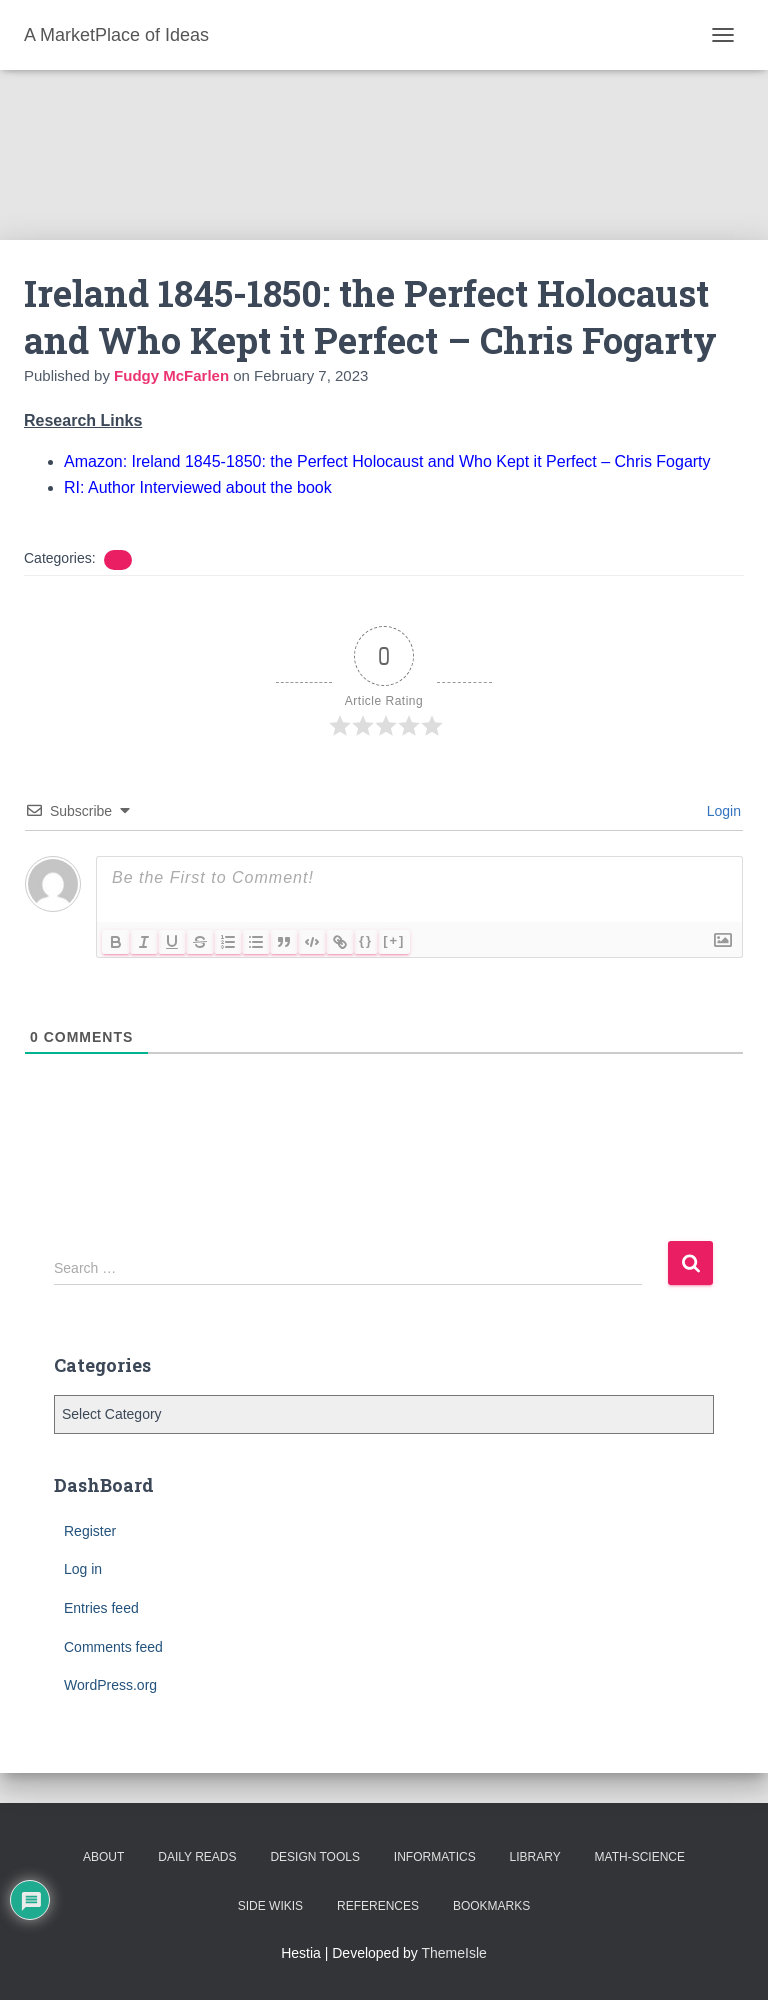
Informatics (435, 1857)
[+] (394, 940)
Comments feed (113, 1647)
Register (90, 1531)
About (103, 1857)
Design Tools (315, 1857)
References (378, 1906)
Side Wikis (270, 1906)
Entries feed (101, 1608)
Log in (83, 1569)
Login (722, 811)
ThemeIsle (454, 1953)
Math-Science (640, 1857)
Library (535, 1857)
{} (366, 940)
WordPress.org (110, 1685)
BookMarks (491, 1906)
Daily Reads (197, 1857)
